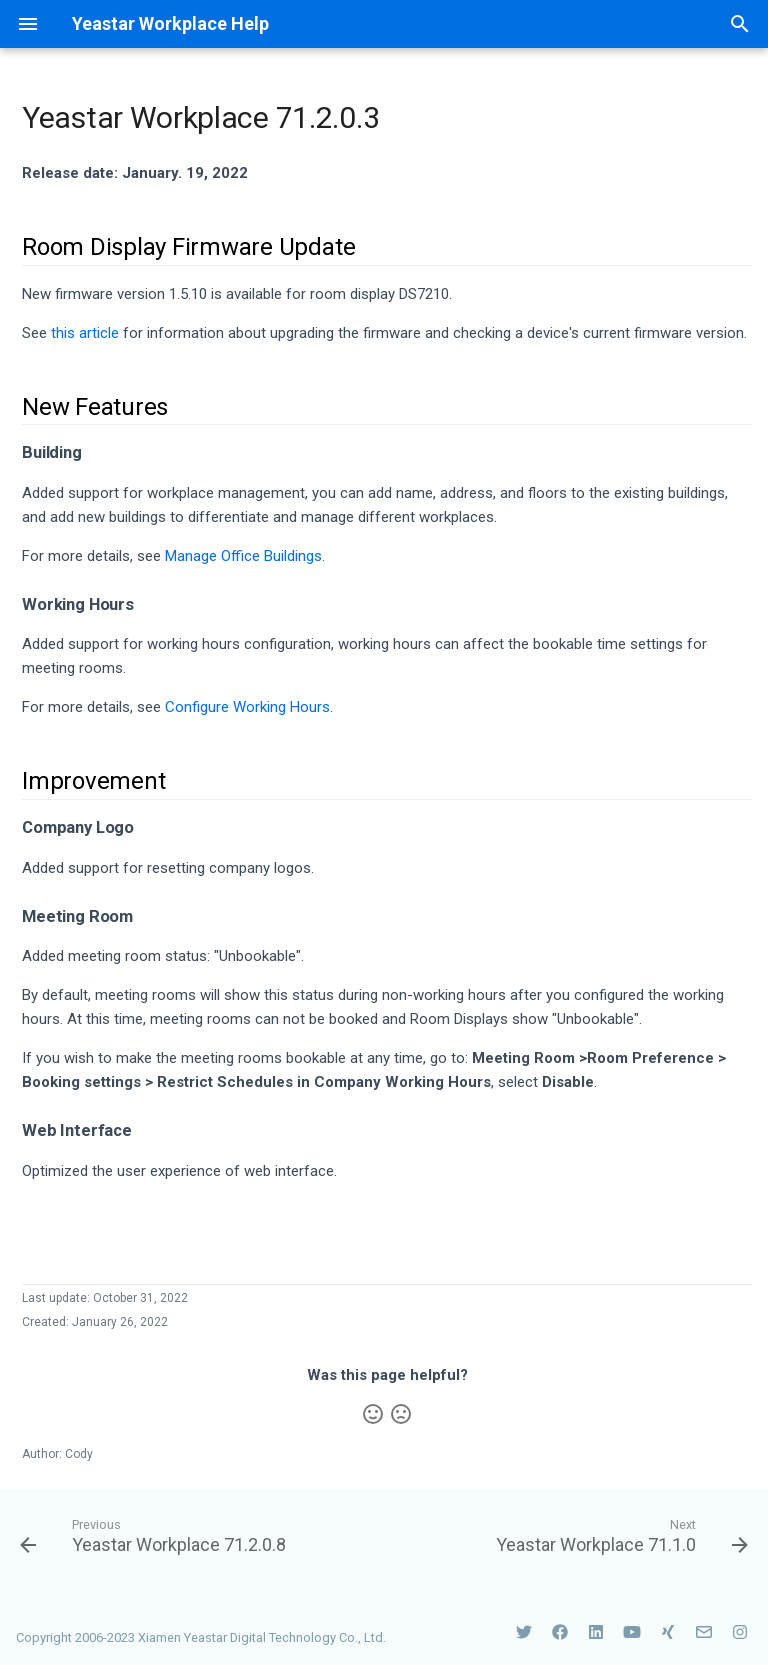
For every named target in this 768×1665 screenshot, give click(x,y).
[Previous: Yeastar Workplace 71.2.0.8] (156, 1535)
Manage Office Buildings (243, 556)
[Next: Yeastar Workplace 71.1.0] (619, 1535)
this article (85, 333)
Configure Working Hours (247, 707)
